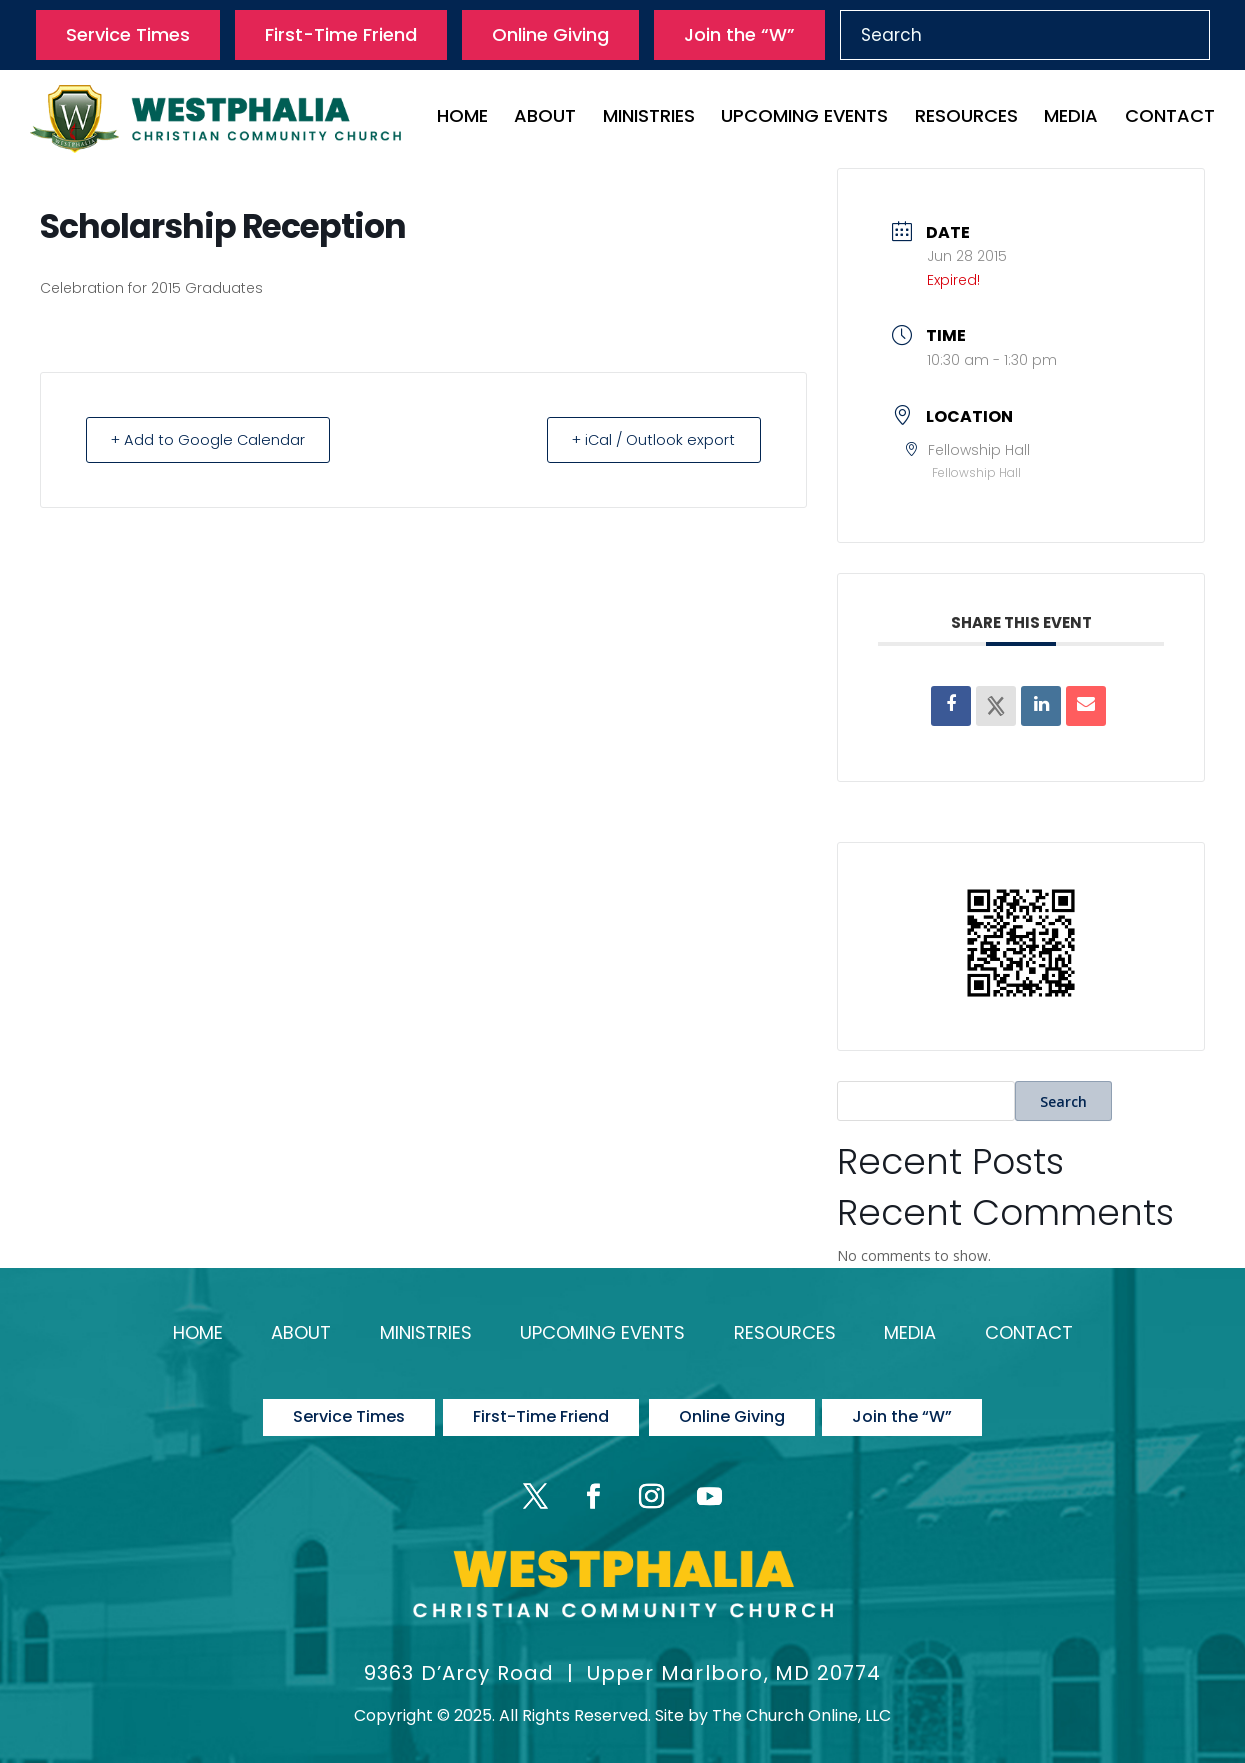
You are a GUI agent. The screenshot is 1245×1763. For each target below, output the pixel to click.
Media (1071, 118)
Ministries (649, 118)
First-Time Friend (341, 34)
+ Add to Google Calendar (213, 439)
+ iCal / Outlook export (649, 439)
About (545, 118)
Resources (966, 118)
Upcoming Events (804, 118)
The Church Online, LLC (801, 1703)
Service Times (128, 34)
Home (462, 118)
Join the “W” (739, 34)
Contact (1170, 118)
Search (1063, 1101)
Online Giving (550, 34)
